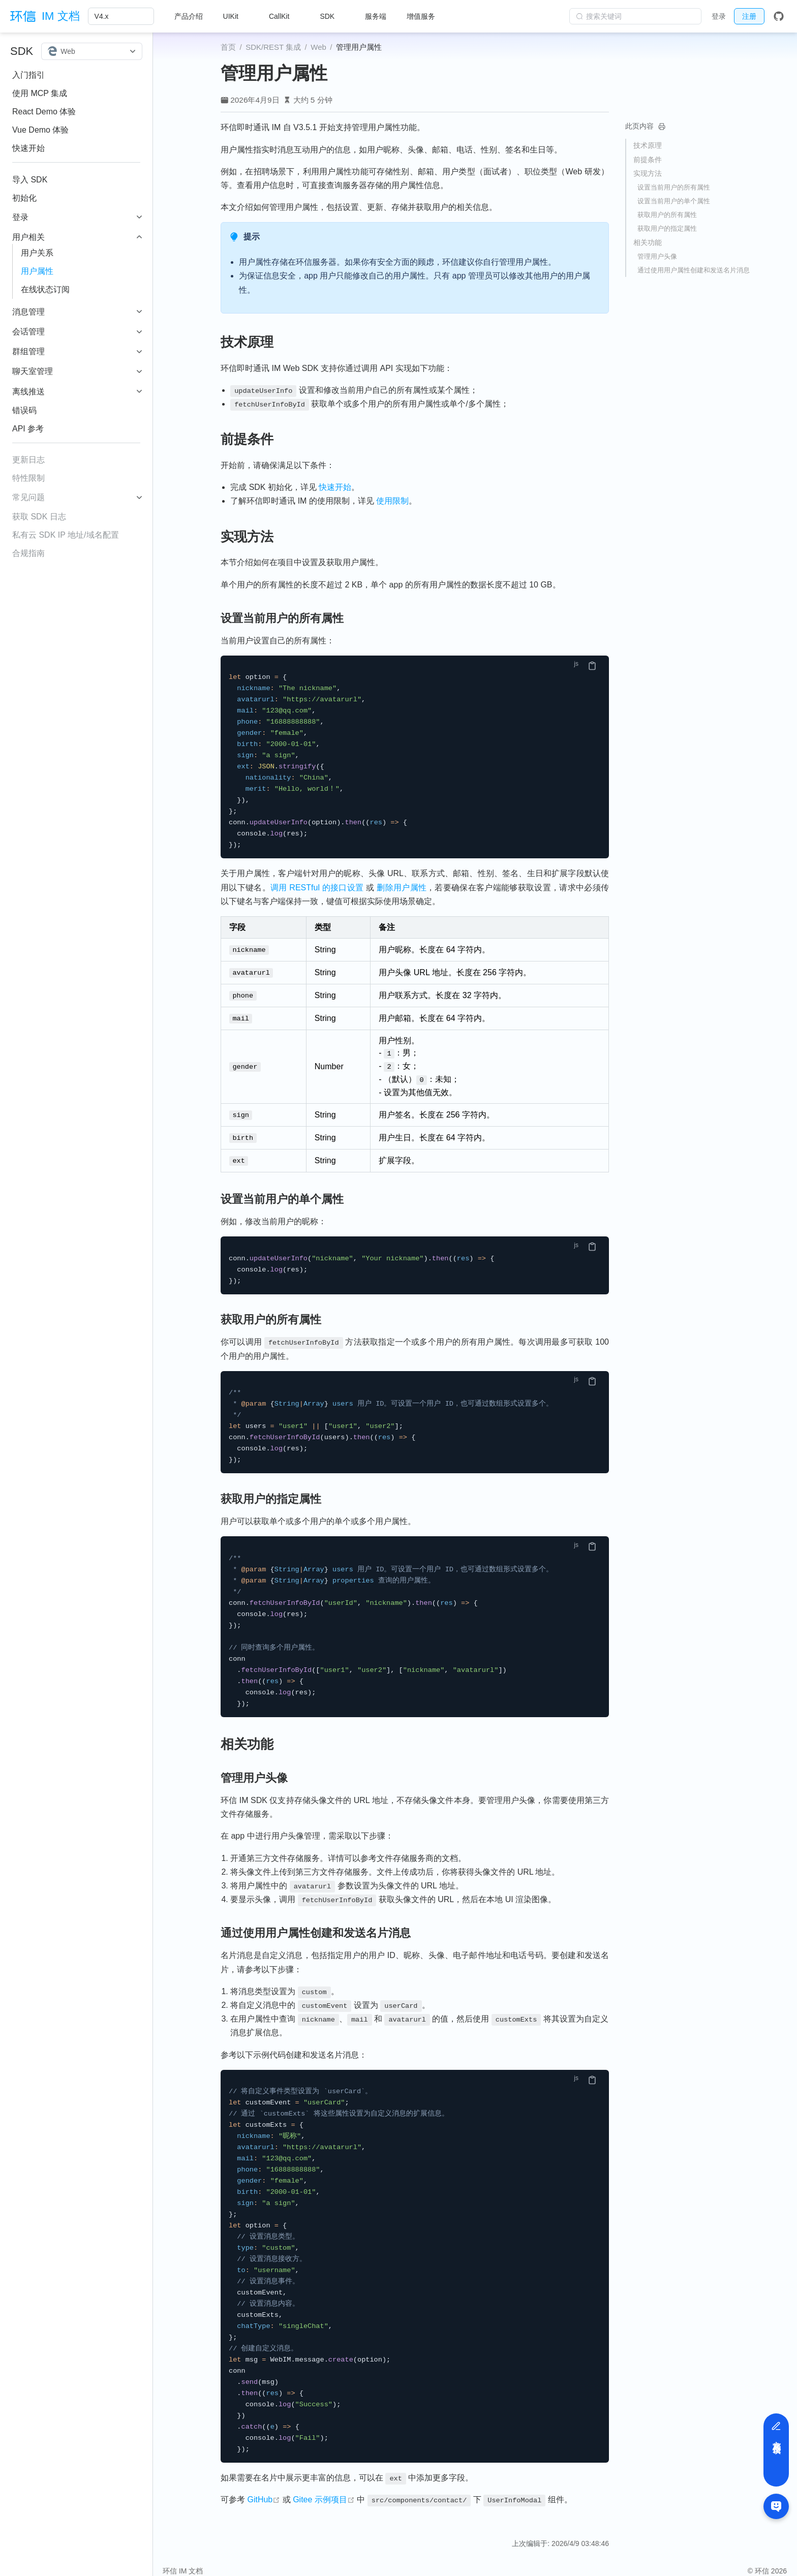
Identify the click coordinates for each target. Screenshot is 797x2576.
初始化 (24, 198)
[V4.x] (121, 16)
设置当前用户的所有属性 (673, 187)
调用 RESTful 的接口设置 (316, 887)
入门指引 (28, 75)
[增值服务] (426, 16)
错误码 (24, 410)
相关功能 (647, 242)
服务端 (375, 16)
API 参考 (28, 428)
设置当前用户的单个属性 (673, 201)
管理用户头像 (657, 256)
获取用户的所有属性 (667, 215)
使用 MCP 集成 (39, 93)
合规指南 (28, 553)
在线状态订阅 (45, 289)
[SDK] (332, 16)
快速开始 (28, 148)
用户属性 (37, 271)
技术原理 (647, 145)
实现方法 (647, 173)
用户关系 (37, 253)
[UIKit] (236, 16)
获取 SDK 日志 (39, 516)
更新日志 (28, 459)
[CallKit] (284, 16)
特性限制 (28, 478)
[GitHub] (779, 16)
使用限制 (392, 500)
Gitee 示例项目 (324, 2489)
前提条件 (647, 160)
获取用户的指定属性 (667, 228)
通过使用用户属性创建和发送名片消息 (693, 270)
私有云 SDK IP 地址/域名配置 (65, 535)
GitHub (263, 2489)
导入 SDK (29, 179)
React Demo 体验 (44, 111)
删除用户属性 (401, 887)
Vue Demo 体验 (40, 130)
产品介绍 (188, 16)
